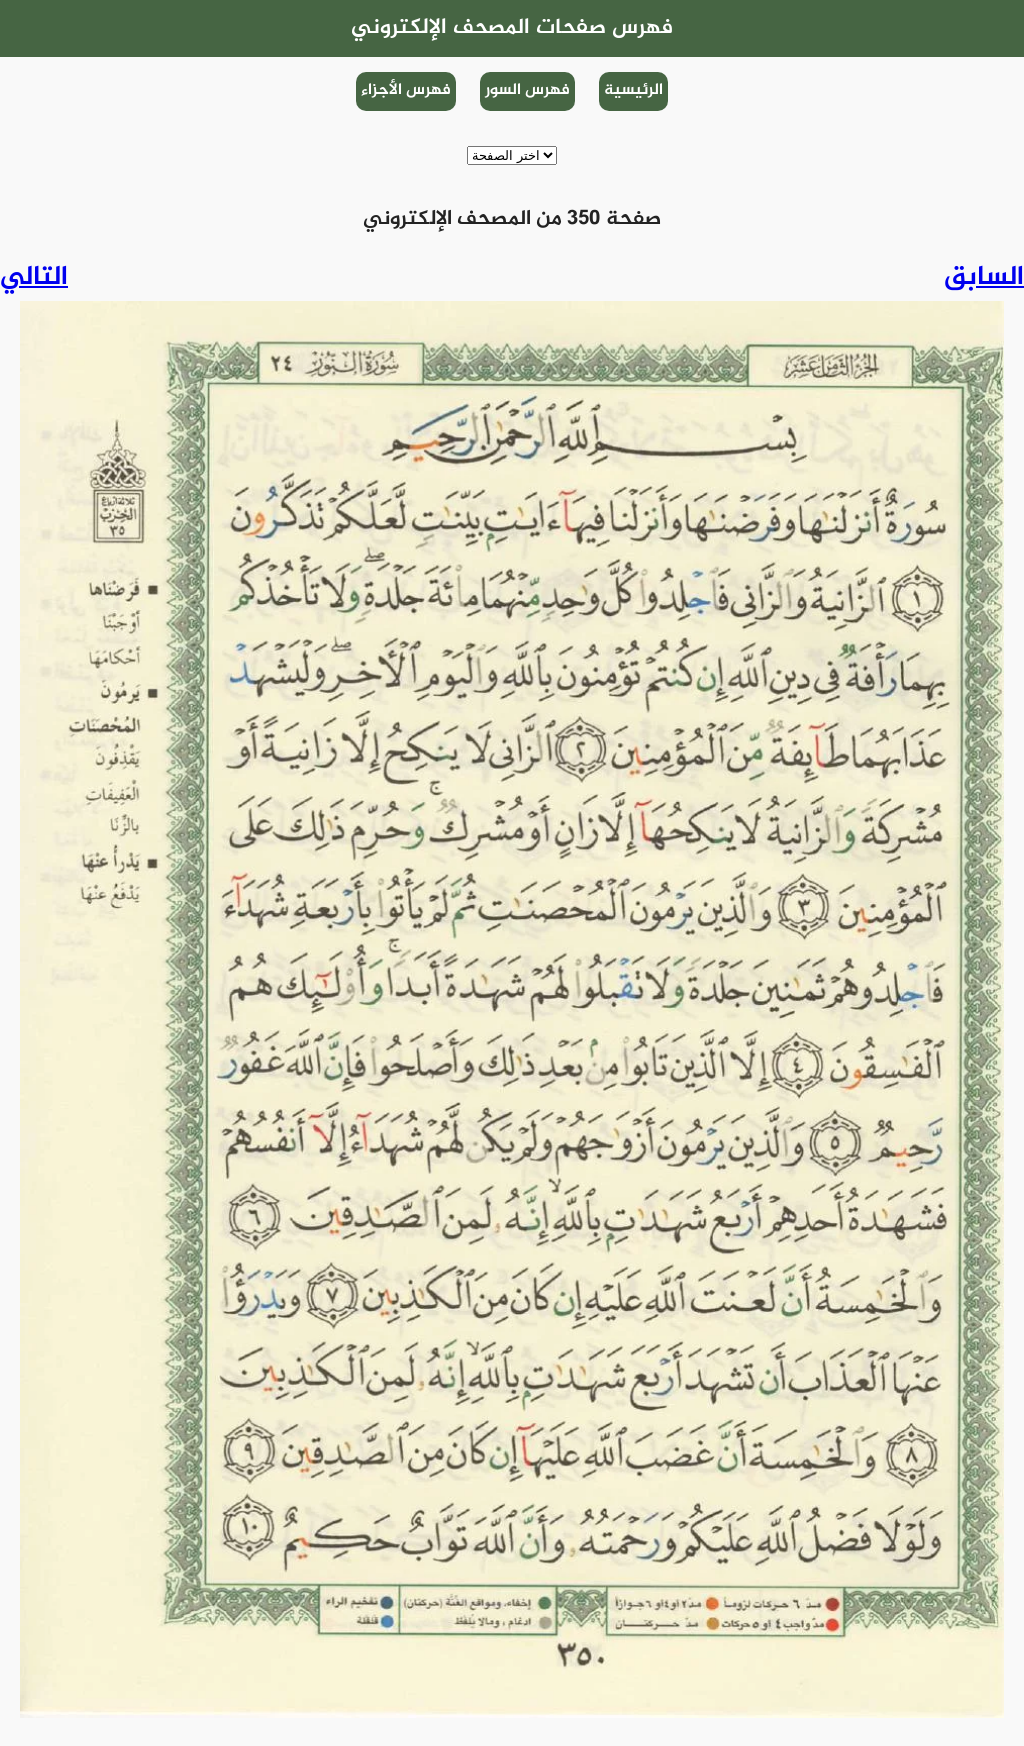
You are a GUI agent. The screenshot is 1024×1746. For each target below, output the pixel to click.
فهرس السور (527, 90)
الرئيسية (633, 90)
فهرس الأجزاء (406, 90)
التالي (34, 278)
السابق (984, 278)
